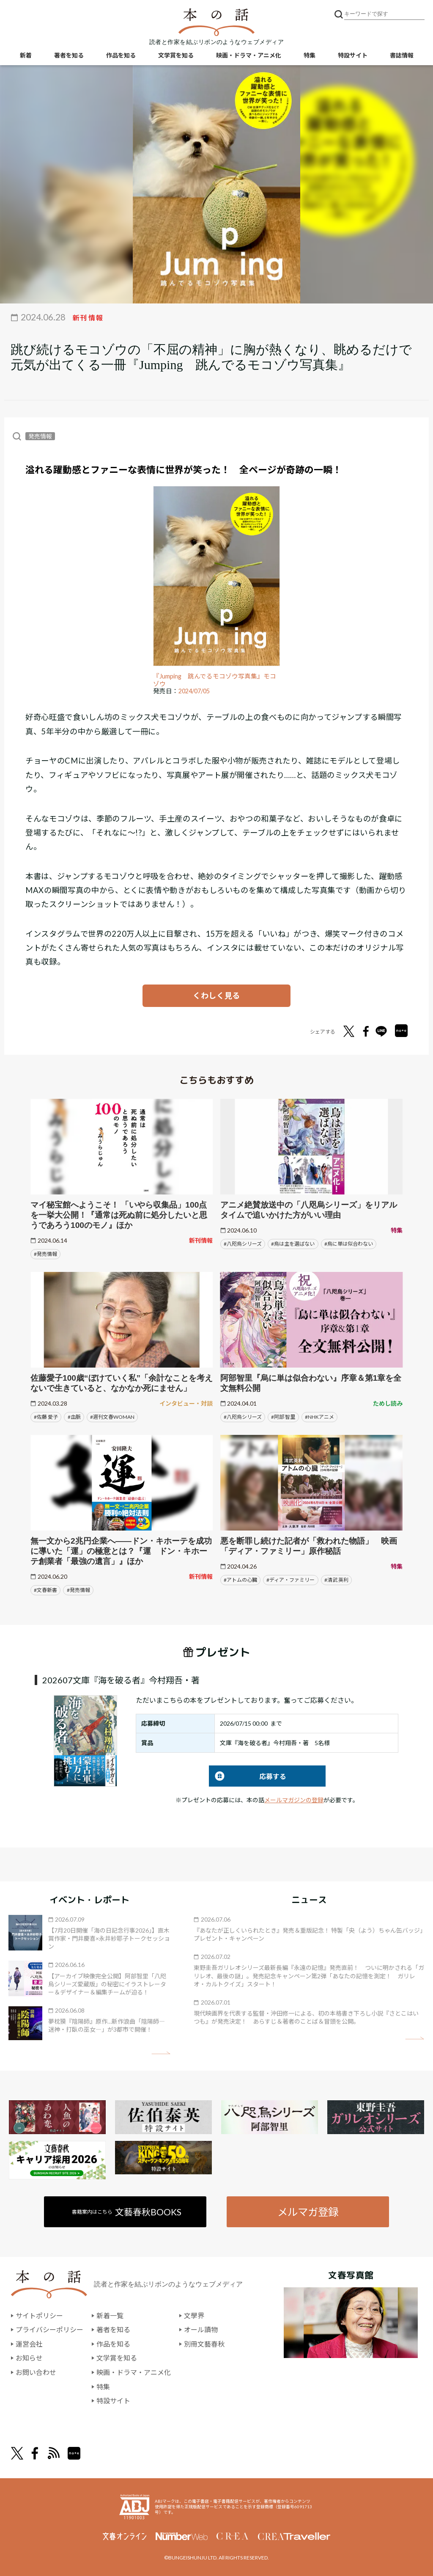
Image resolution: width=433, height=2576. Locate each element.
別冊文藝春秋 (204, 2344)
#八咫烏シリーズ (243, 1244)
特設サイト (352, 55)
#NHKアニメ (319, 1417)
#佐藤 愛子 (46, 1417)
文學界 (194, 2315)
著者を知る (69, 55)
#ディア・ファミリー (290, 1580)
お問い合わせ (36, 2372)
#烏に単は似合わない (348, 1244)
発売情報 (40, 436)
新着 (26, 55)
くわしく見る (216, 995)
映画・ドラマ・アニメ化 (248, 55)
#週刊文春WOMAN (112, 1417)
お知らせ (29, 2358)
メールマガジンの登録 (293, 1800)
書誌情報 (402, 55)
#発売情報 (45, 1254)
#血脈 (74, 1417)
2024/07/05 (194, 691)
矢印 (161, 2053)
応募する (247, 1776)
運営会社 (29, 2344)
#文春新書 (45, 1590)
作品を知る (121, 55)
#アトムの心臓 (240, 1580)
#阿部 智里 (283, 1417)
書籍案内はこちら (126, 2211)
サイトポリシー (39, 2315)
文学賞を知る (176, 55)
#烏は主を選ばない (293, 1244)
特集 (309, 55)
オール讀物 (201, 2329)
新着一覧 (109, 2315)
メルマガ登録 (307, 2212)
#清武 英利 (336, 1580)
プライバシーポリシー (49, 2329)
